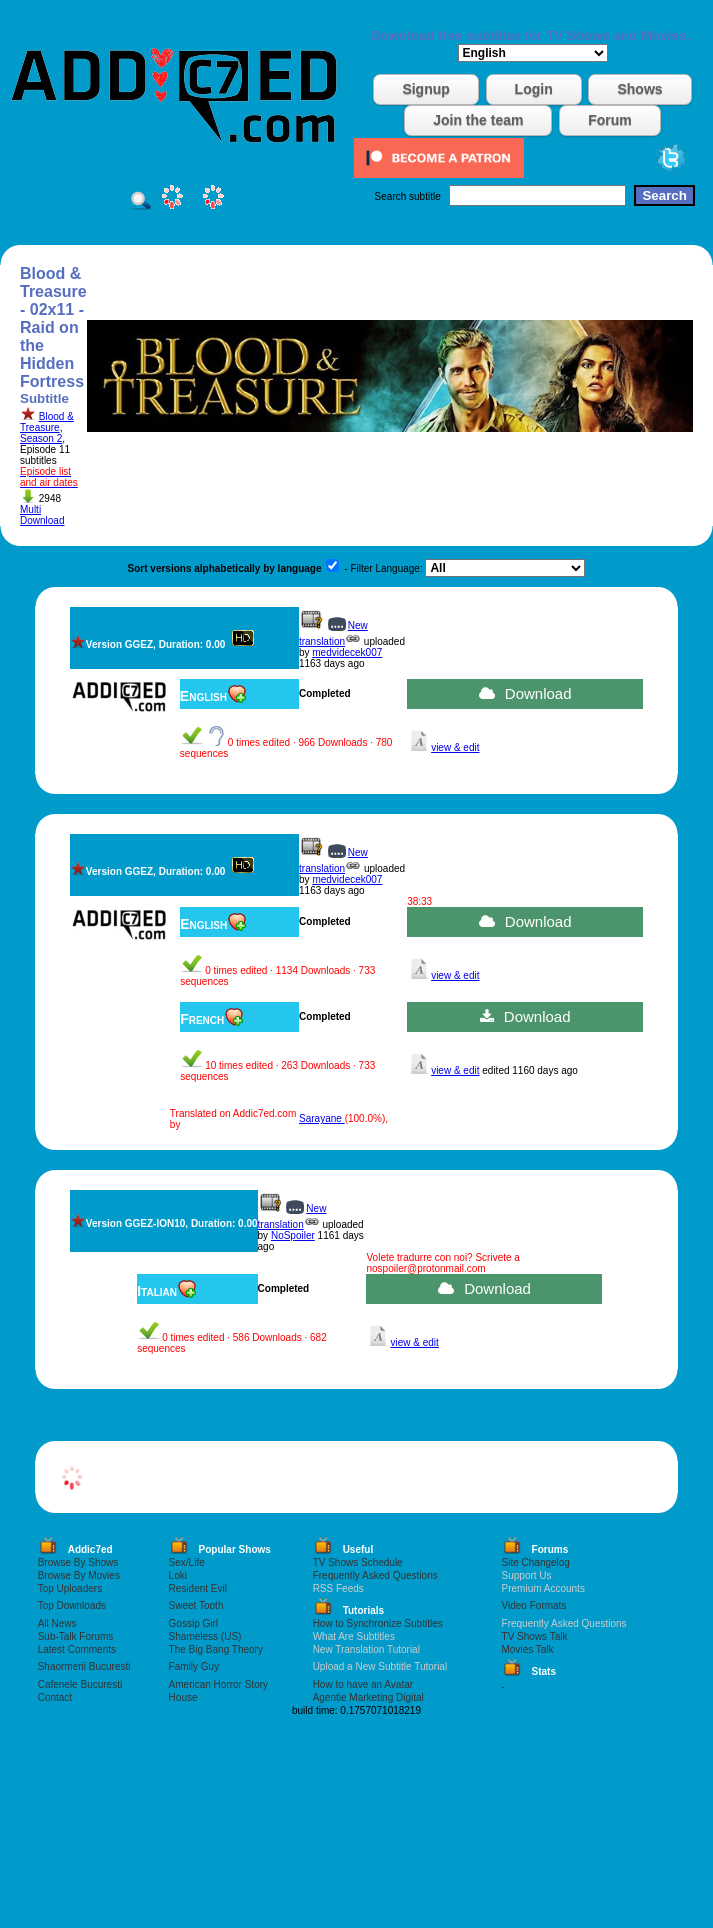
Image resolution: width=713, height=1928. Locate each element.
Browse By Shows (78, 1562)
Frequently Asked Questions (375, 1575)
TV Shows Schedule (358, 1562)
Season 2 (41, 438)
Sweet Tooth (196, 1605)
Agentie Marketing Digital (368, 1697)
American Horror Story (218, 1684)
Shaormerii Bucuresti (84, 1666)
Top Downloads (72, 1605)
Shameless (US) (205, 1636)
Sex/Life (187, 1562)
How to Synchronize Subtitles (378, 1623)
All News (57, 1623)
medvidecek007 (347, 652)
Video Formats (534, 1605)
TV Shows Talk (535, 1636)
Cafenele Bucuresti (80, 1684)
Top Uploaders (70, 1588)
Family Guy (194, 1666)
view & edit (455, 747)
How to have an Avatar (363, 1684)
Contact (55, 1697)
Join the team (478, 120)
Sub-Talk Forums (76, 1636)
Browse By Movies (79, 1575)
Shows (639, 89)
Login (534, 89)
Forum (610, 120)
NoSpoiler (293, 1235)
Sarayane (322, 1118)
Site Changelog (536, 1562)
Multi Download (42, 515)
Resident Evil (198, 1588)
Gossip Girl (193, 1623)
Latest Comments (77, 1649)
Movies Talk (528, 1649)
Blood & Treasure (47, 422)
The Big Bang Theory (216, 1649)
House (183, 1697)
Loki (178, 1575)
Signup (425, 89)
